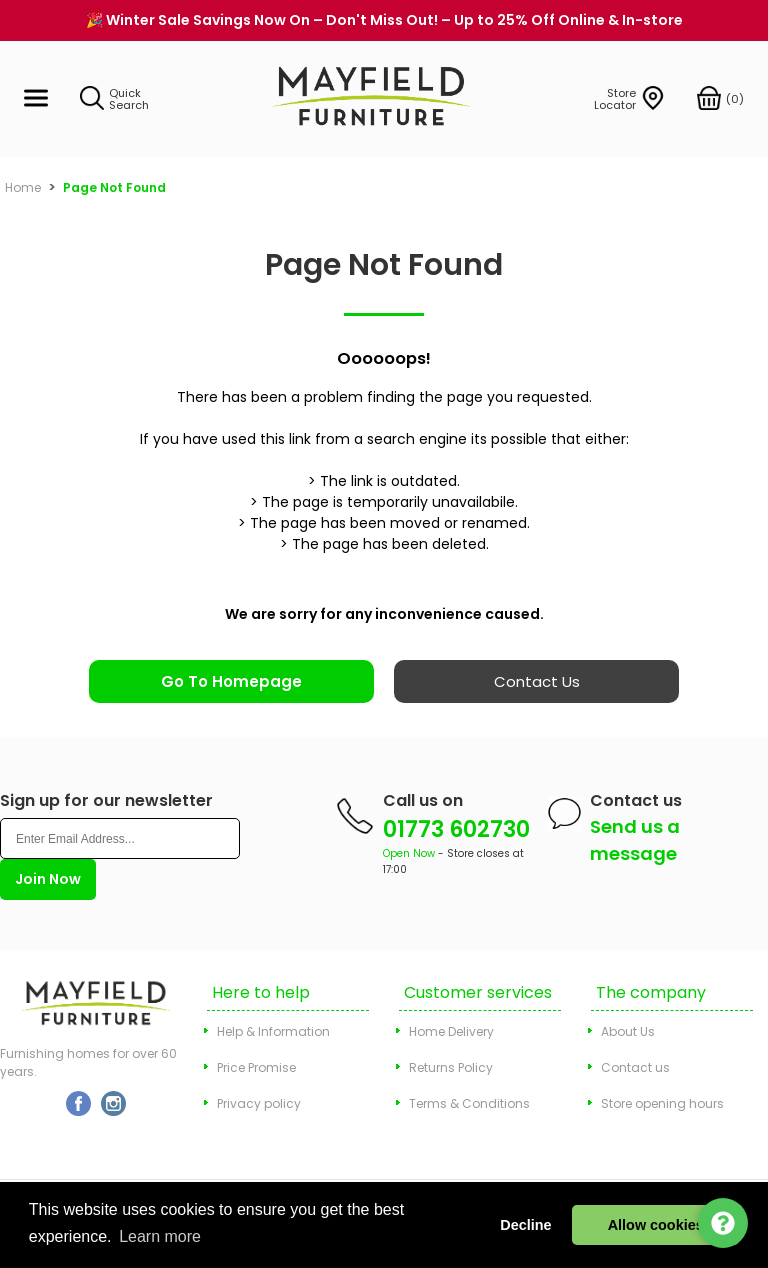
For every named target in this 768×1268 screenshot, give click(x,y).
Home (23, 187)
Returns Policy (451, 1067)
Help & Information (273, 1031)
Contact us (635, 1067)
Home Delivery (451, 1031)
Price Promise (256, 1067)
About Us (628, 1031)
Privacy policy (259, 1103)
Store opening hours (662, 1103)
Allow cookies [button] (656, 1225)
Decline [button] (525, 1225)
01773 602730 (456, 829)
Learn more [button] (160, 1236)
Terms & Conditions (469, 1103)
